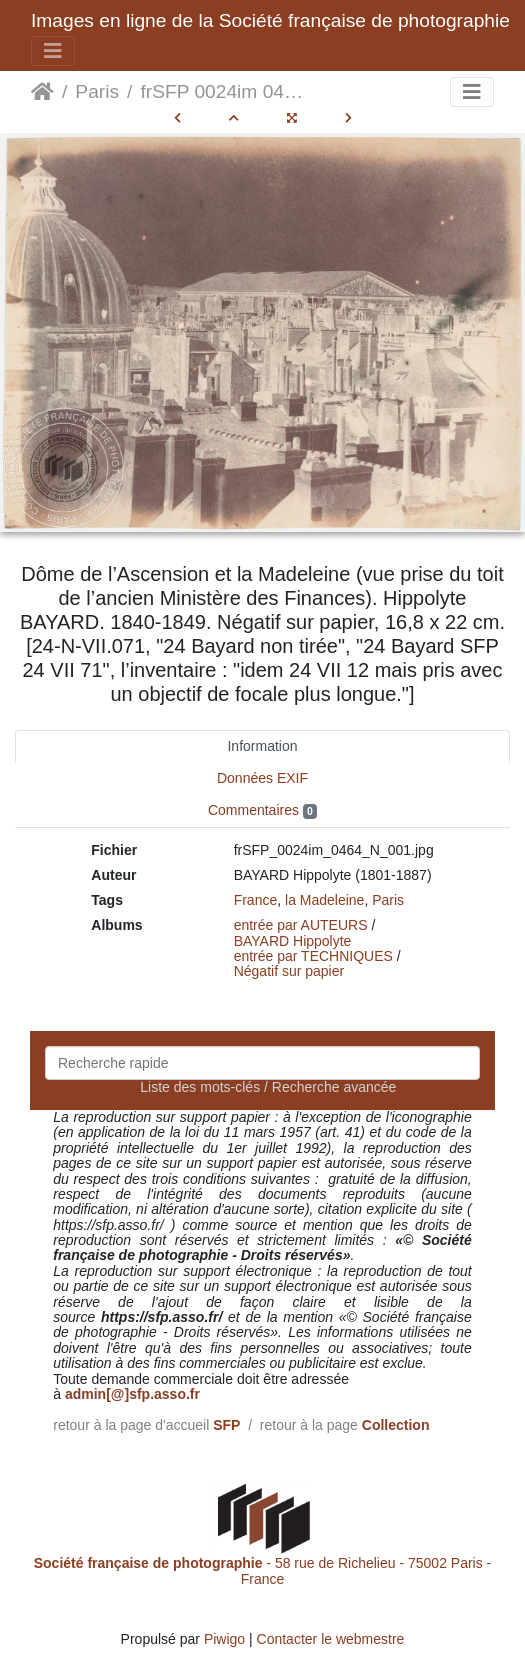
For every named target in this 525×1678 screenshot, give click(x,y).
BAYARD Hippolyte (293, 941)
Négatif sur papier (289, 971)
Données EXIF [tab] (262, 778)
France (256, 900)
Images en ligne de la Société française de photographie (270, 20)
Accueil (42, 92)
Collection (396, 1425)
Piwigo (224, 1639)
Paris (97, 91)
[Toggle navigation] (53, 51)
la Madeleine (324, 900)
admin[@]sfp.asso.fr (132, 1394)
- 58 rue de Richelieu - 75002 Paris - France (263, 1570)
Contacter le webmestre (331, 1639)
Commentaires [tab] (262, 810)
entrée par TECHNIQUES (313, 956)
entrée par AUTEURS (301, 925)
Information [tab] (262, 746)
